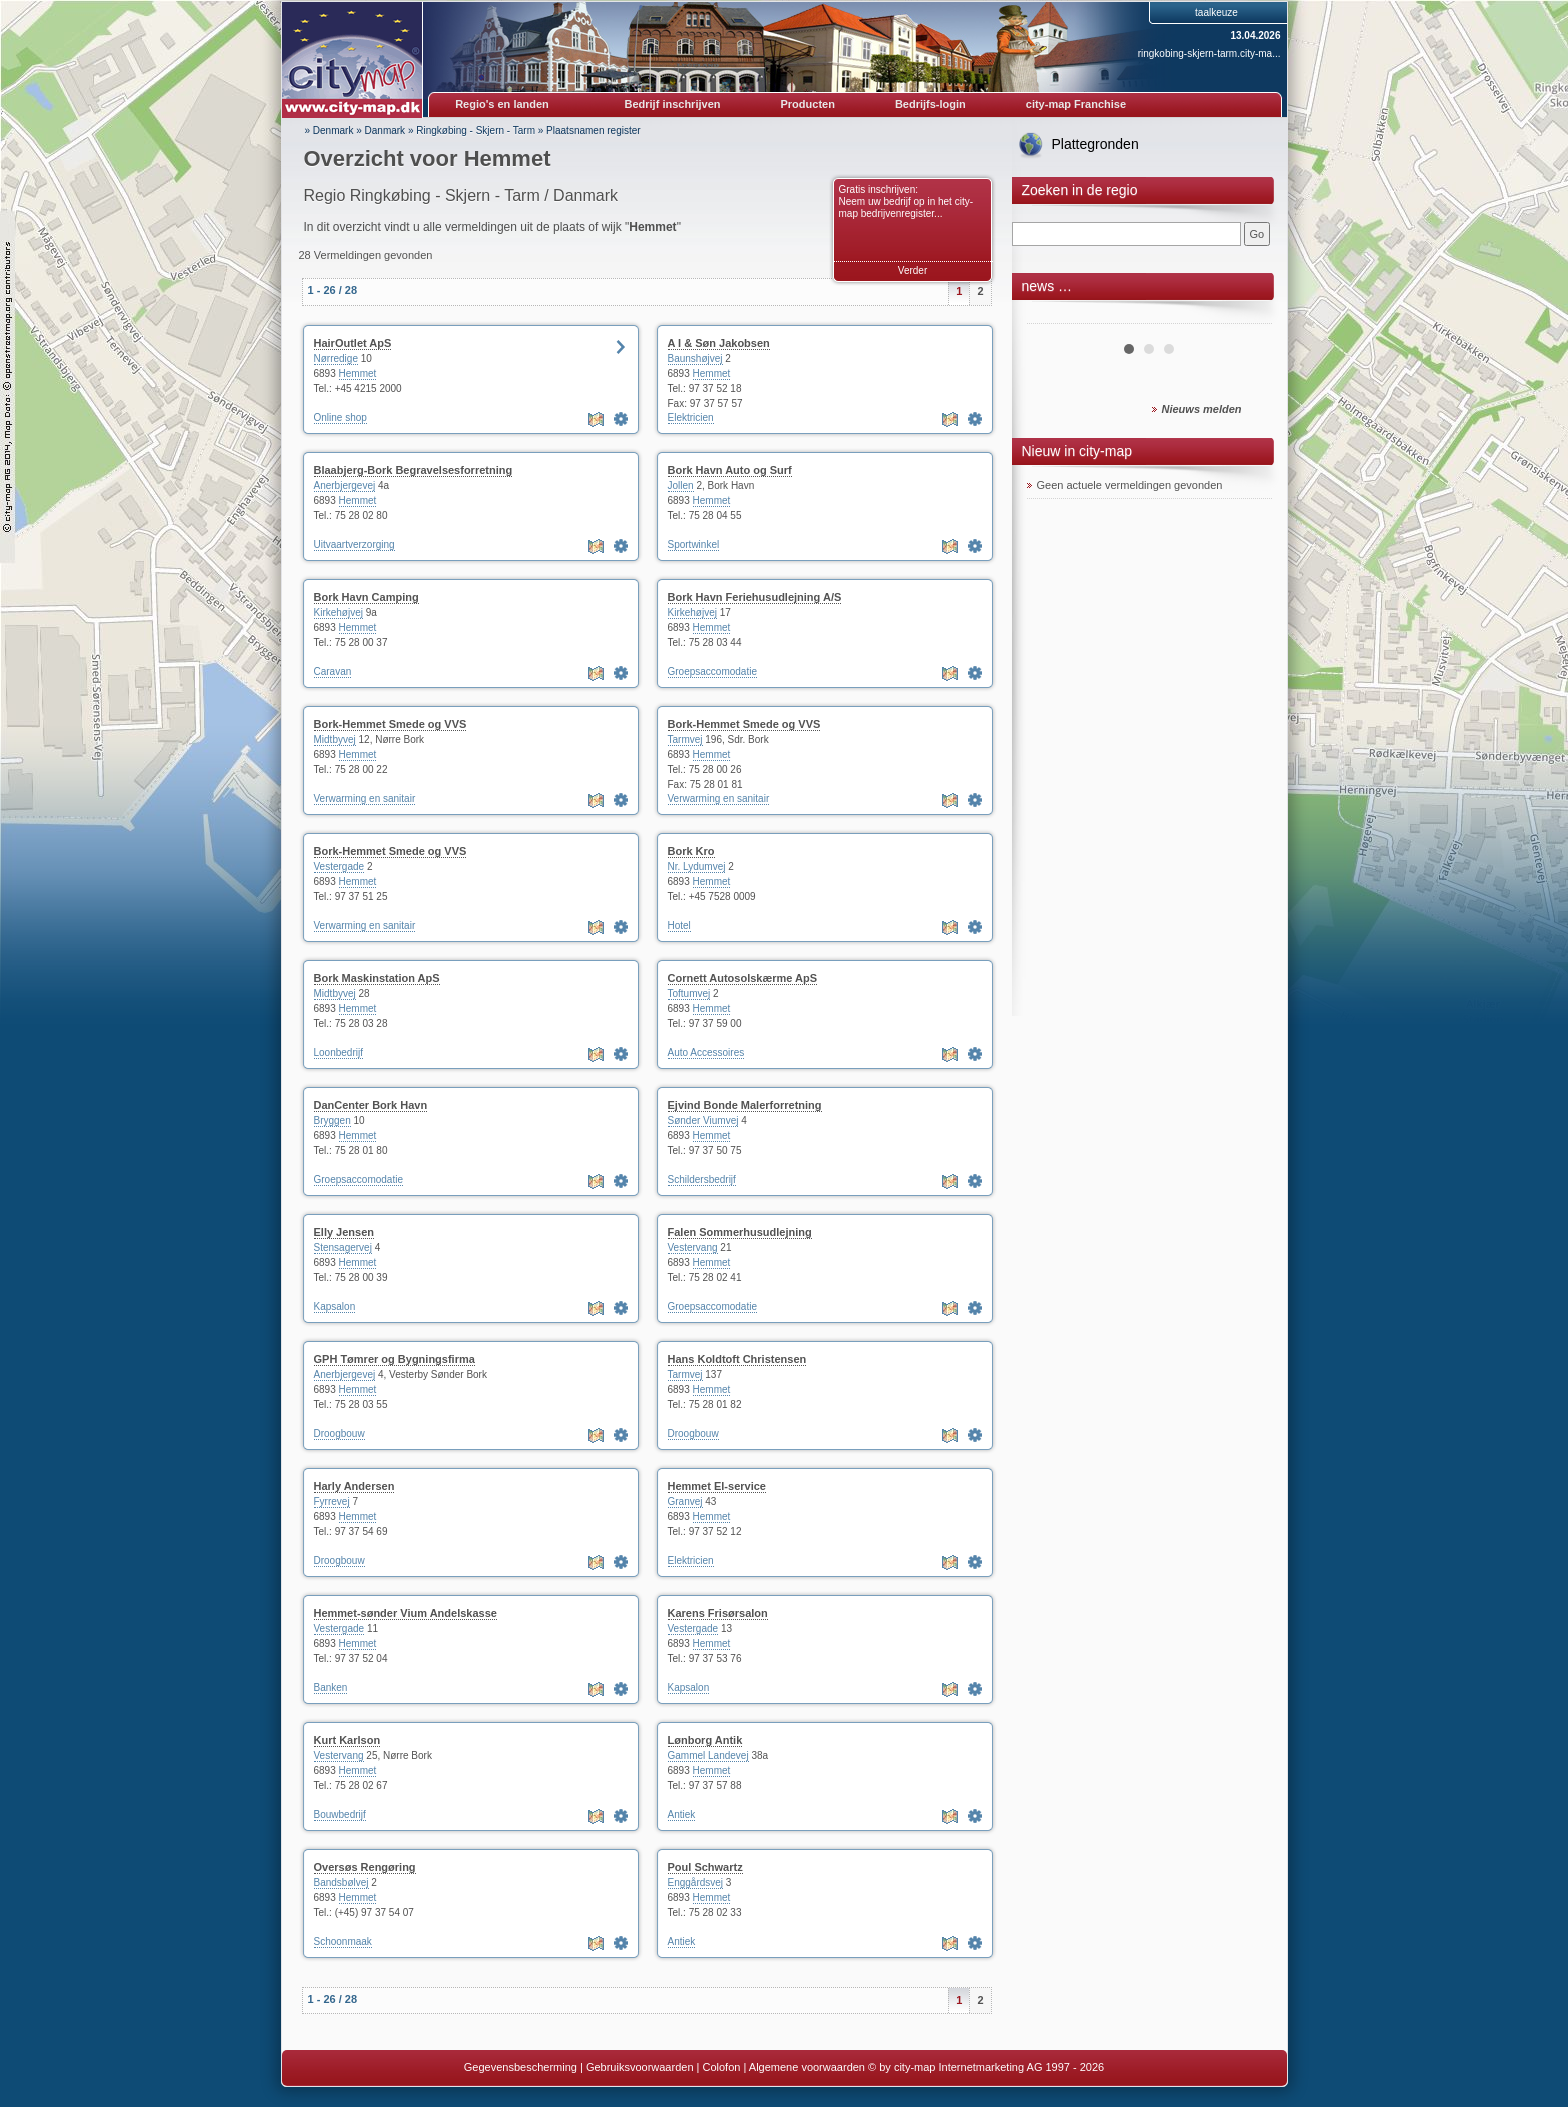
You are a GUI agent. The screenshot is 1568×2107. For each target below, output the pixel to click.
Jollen (681, 485)
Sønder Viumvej (703, 1120)
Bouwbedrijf (340, 1814)
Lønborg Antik (705, 1740)
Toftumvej (689, 993)
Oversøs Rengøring (365, 1867)
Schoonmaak (343, 1941)
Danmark (385, 130)
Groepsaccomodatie (713, 671)
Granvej (685, 1501)
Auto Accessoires (706, 1052)
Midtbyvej (335, 739)
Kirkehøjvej (338, 612)
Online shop (340, 417)
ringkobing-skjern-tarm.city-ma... (1209, 53)
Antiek (682, 1814)
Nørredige (336, 358)
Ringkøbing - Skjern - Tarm (475, 130)
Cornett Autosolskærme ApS (743, 978)
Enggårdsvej (696, 1882)
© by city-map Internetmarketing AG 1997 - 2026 (986, 2067)
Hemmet (358, 373)
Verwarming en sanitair (365, 798)
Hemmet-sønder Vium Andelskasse (405, 1613)
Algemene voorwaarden (807, 2067)
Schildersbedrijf (702, 1179)
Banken (331, 1687)
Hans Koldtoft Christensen (737, 1359)
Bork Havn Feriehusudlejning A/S (755, 597)
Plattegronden (1095, 144)
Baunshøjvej (695, 358)
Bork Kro (691, 851)
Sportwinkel (694, 544)
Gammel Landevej (708, 1755)
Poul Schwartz (705, 1867)
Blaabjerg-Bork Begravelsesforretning (413, 470)
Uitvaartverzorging (354, 544)
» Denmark (329, 130)
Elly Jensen (344, 1232)
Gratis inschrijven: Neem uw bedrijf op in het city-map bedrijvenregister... (906, 201)
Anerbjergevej (345, 485)
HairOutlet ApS (353, 343)
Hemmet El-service (717, 1486)
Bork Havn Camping (366, 597)
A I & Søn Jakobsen (719, 343)
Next (1246, 316)
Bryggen (332, 1120)
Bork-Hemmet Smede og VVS (390, 724)
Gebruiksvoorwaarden (640, 2067)
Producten (807, 104)
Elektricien (691, 417)
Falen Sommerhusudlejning (740, 1232)
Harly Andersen (354, 1486)
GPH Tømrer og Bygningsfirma (394, 1359)
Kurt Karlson (347, 1740)
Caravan (333, 671)
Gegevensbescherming (520, 2067)
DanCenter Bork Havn (371, 1105)
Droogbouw (339, 1433)
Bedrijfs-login (930, 104)
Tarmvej (685, 739)
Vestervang (693, 1247)
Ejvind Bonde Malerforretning (745, 1105)
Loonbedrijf (338, 1052)
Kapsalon (335, 1306)
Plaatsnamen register (593, 130)
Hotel (679, 925)
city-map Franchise (1076, 104)
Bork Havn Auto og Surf (730, 470)
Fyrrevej (332, 1501)
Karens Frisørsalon (718, 1613)
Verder (912, 270)
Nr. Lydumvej (697, 866)
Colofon (722, 2067)
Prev (1053, 316)
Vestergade (339, 866)
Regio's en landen (502, 104)
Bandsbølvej (341, 1882)
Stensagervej (343, 1247)
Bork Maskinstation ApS (377, 978)
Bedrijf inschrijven (673, 104)
